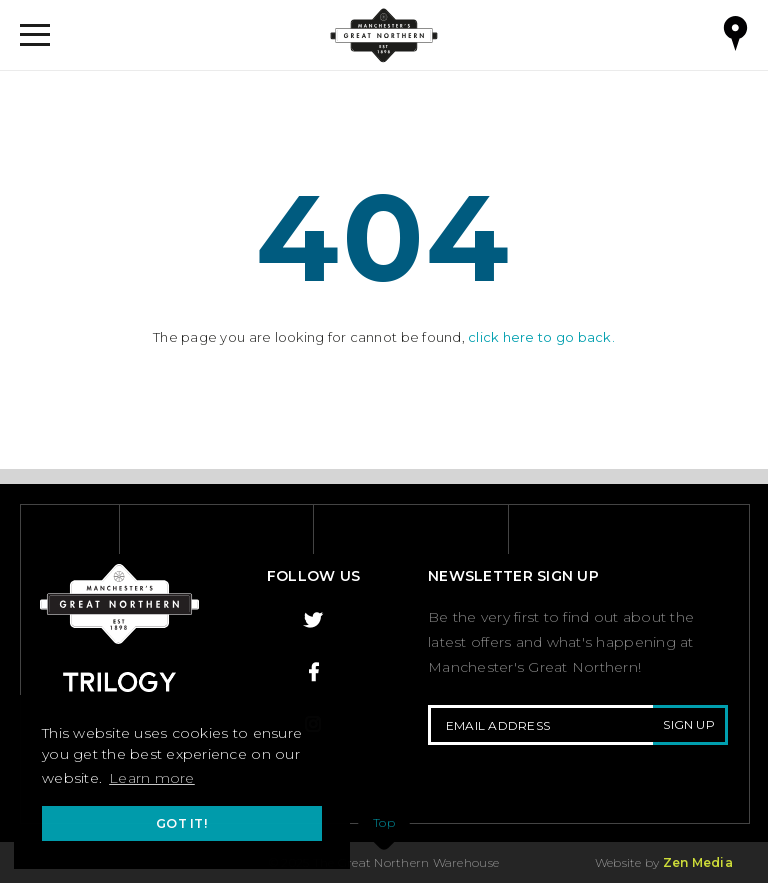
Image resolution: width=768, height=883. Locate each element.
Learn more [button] (152, 778)
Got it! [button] (182, 823)
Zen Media (698, 862)
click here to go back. (541, 337)
